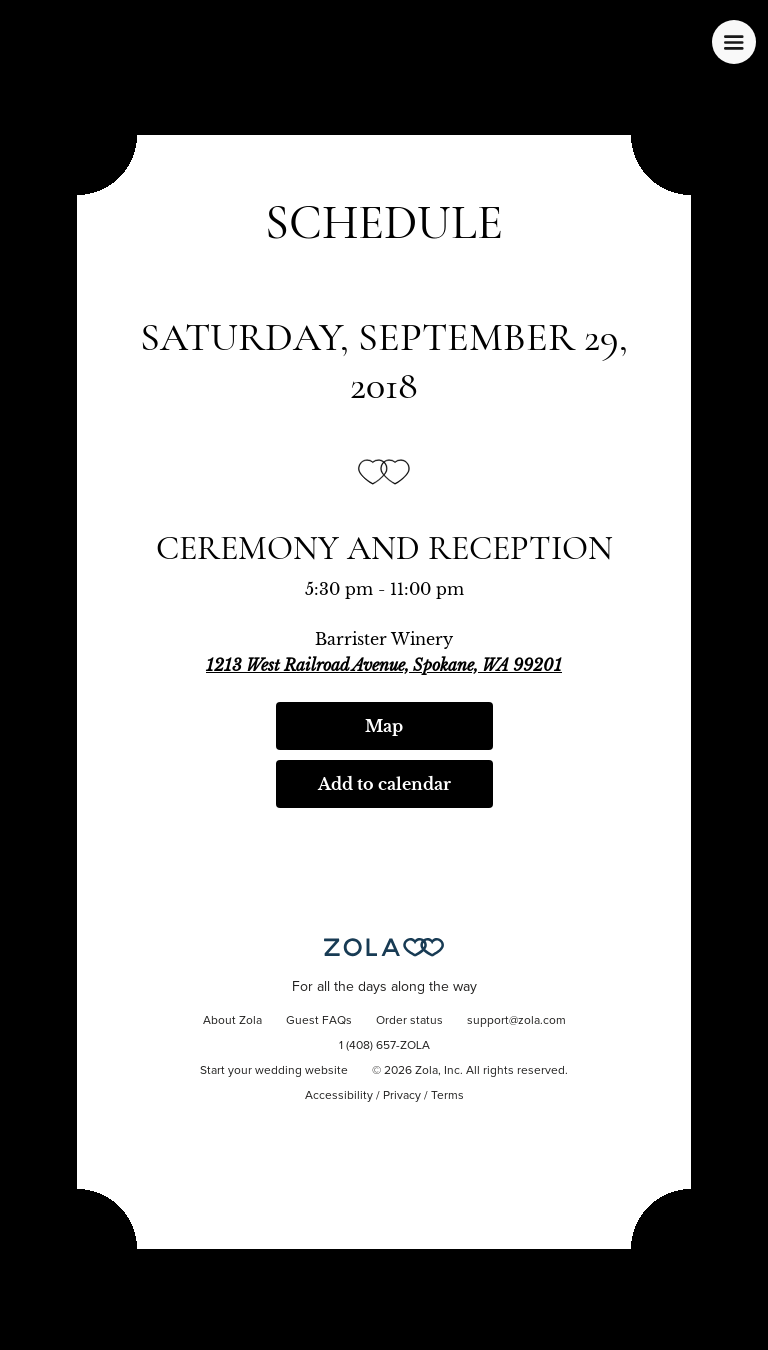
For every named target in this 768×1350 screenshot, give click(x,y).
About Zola (232, 1021)
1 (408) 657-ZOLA (384, 1046)
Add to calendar (384, 784)
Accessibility (339, 1096)
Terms (447, 1096)
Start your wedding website (274, 1071)
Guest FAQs (319, 1021)
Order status (409, 1021)
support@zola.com (516, 1021)
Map (384, 726)
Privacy (402, 1096)
